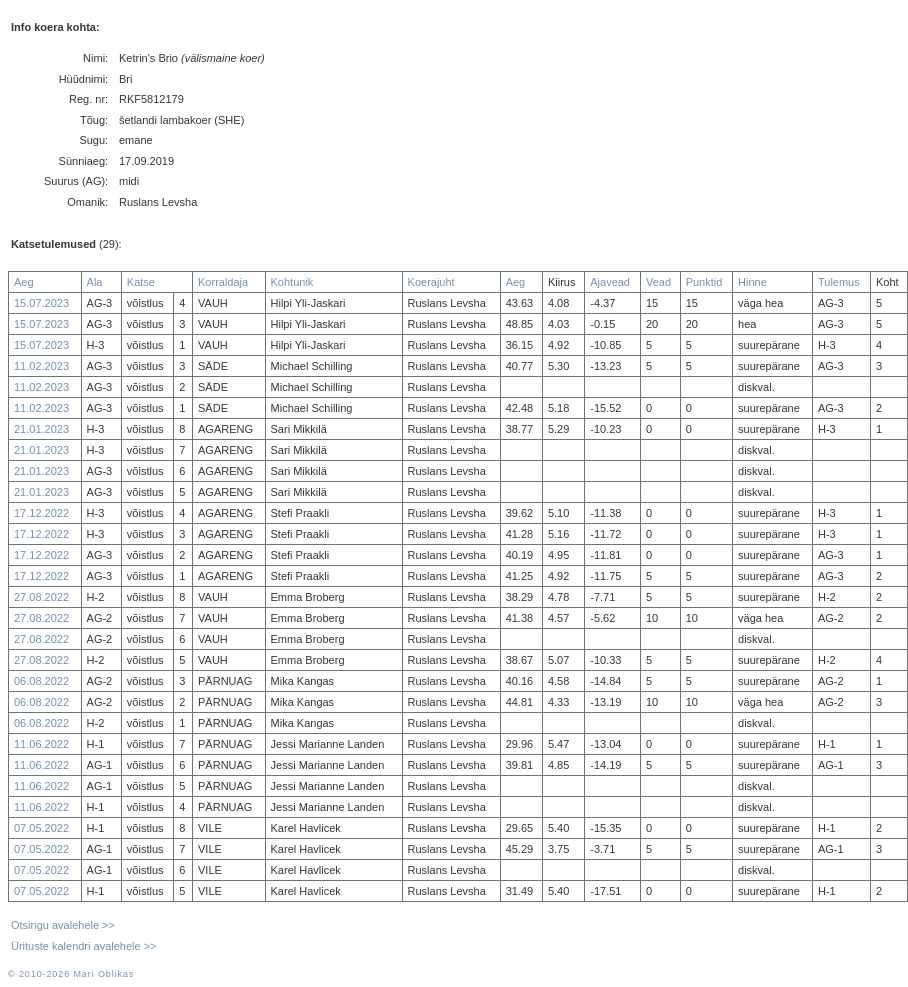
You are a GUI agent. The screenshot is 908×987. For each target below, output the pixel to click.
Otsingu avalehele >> (63, 925)
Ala (95, 282)
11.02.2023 (41, 366)
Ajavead (610, 282)
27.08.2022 (41, 597)
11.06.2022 (41, 744)
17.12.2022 (41, 513)
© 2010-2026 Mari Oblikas (71, 974)
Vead (658, 282)
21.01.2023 (41, 429)
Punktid (704, 282)
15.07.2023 (41, 303)
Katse (141, 282)
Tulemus (839, 282)
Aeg (24, 282)
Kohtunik (292, 282)
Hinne (752, 282)
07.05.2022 (41, 828)
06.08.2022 (41, 681)
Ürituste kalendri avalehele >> (84, 946)
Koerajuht (431, 282)
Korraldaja (223, 282)
